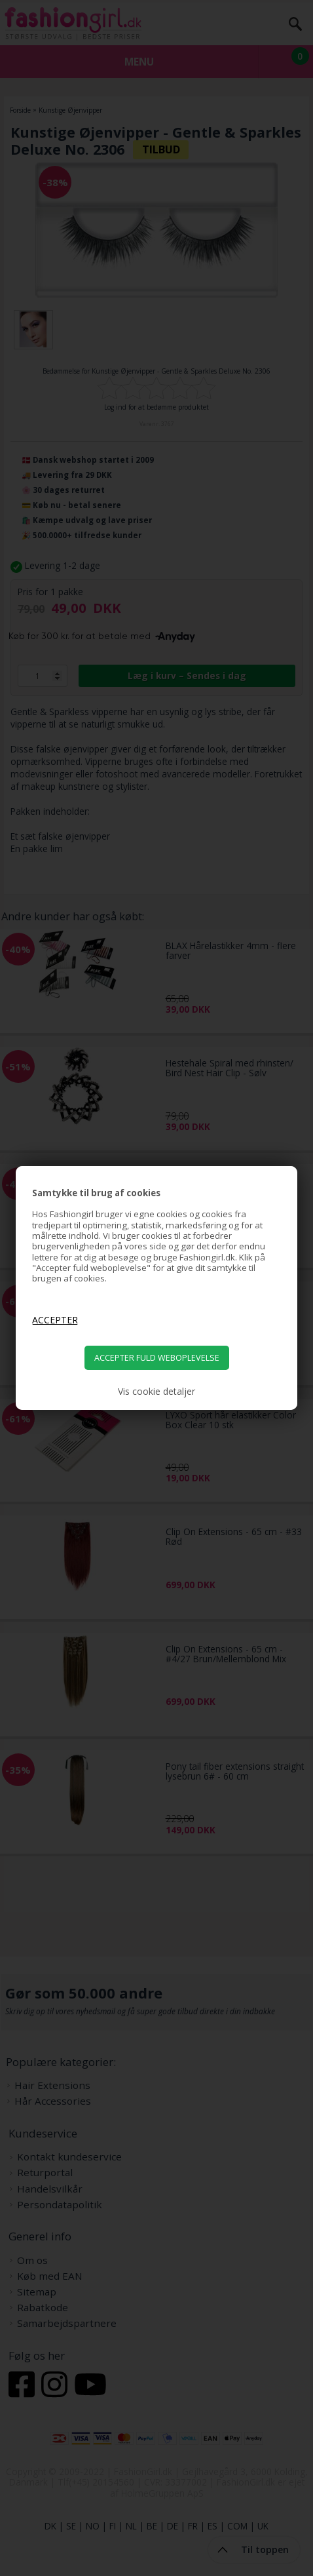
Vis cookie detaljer (156, 1391)
